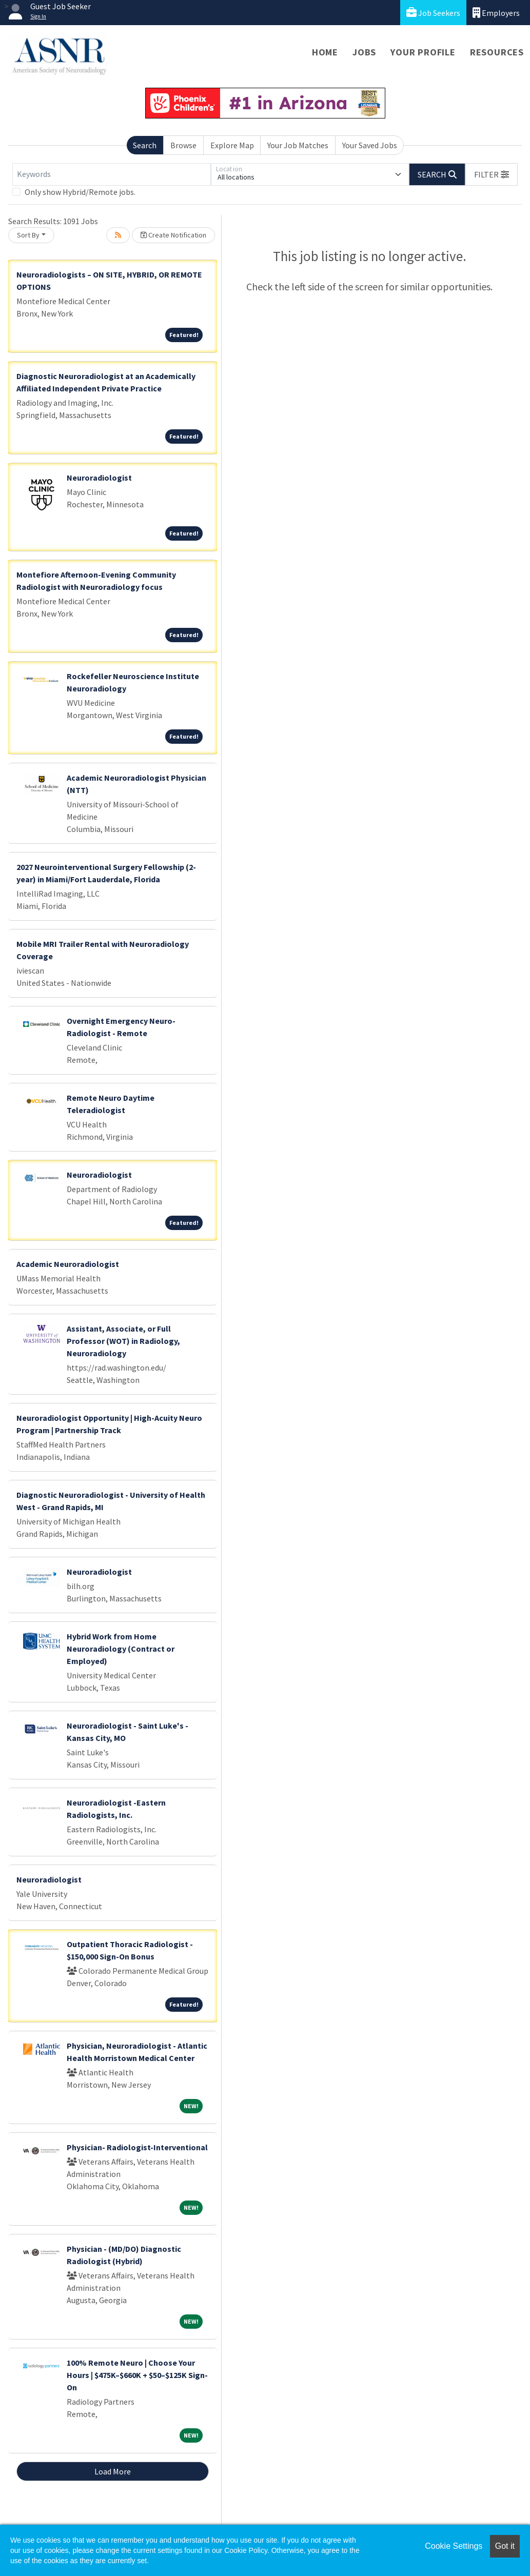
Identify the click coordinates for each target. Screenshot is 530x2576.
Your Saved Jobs (369, 145)
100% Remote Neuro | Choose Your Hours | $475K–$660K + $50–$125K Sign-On (137, 2374)
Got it (505, 2546)
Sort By (28, 235)
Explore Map (232, 145)
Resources (497, 52)
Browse (183, 145)
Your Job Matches (297, 145)
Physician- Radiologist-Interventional (137, 2147)
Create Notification (173, 235)
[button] (491, 174)
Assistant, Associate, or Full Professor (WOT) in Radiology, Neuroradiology (123, 1340)
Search (144, 145)
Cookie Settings (453, 2546)
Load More (112, 2471)
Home (325, 52)
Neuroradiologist (99, 477)
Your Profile (423, 52)
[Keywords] (111, 174)
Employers (496, 12)
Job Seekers (433, 12)
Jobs (364, 52)
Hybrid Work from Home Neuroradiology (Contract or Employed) (120, 1648)
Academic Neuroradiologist (67, 1264)
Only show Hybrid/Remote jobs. (80, 192)
